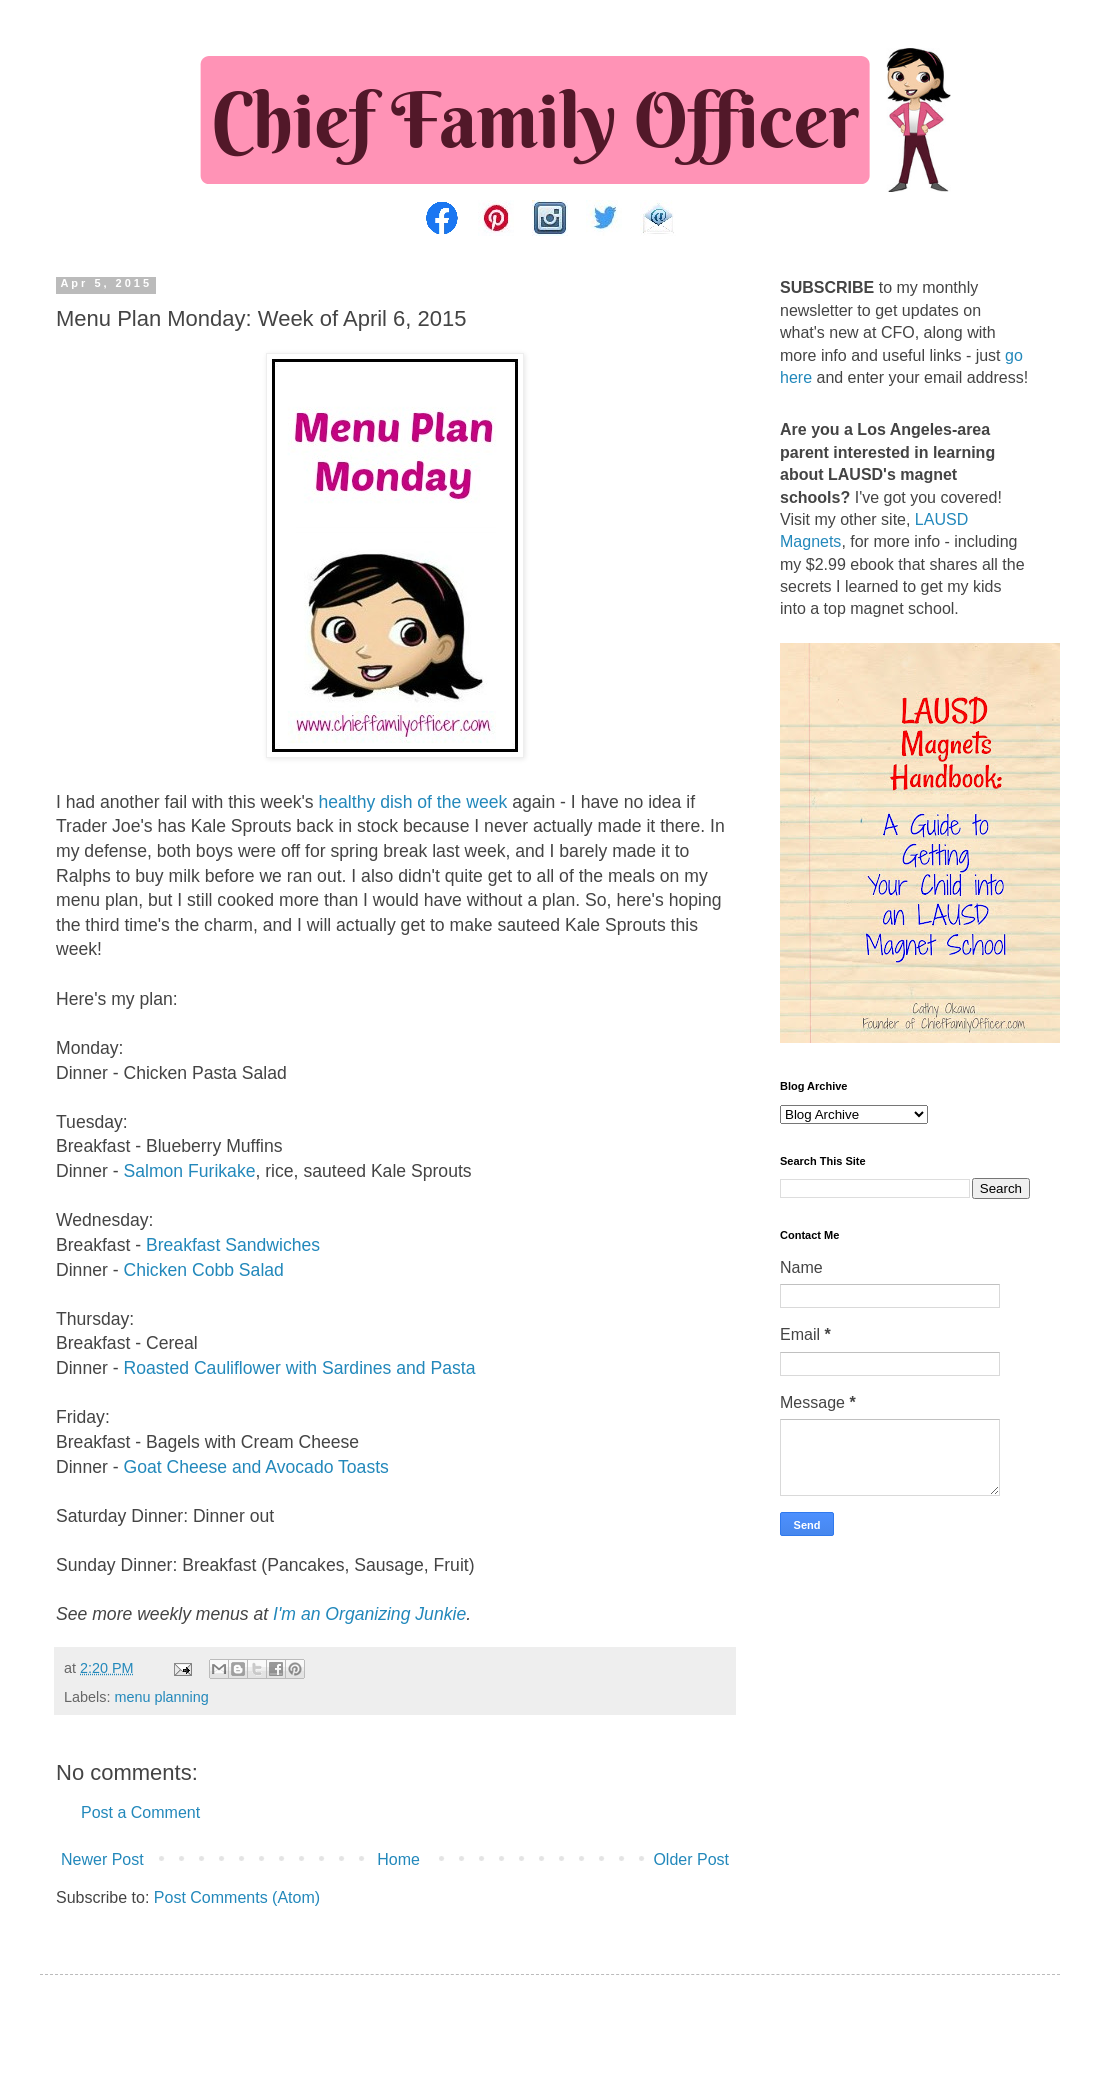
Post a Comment (140, 1812)
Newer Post (102, 1859)
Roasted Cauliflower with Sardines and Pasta (299, 1368)
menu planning (161, 1697)
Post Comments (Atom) (237, 1897)
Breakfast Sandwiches (233, 1245)
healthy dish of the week (413, 802)
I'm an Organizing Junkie (369, 1614)
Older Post (691, 1859)
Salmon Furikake (189, 1171)
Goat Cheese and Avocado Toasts (255, 1467)
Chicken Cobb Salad (203, 1270)
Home (398, 1859)
